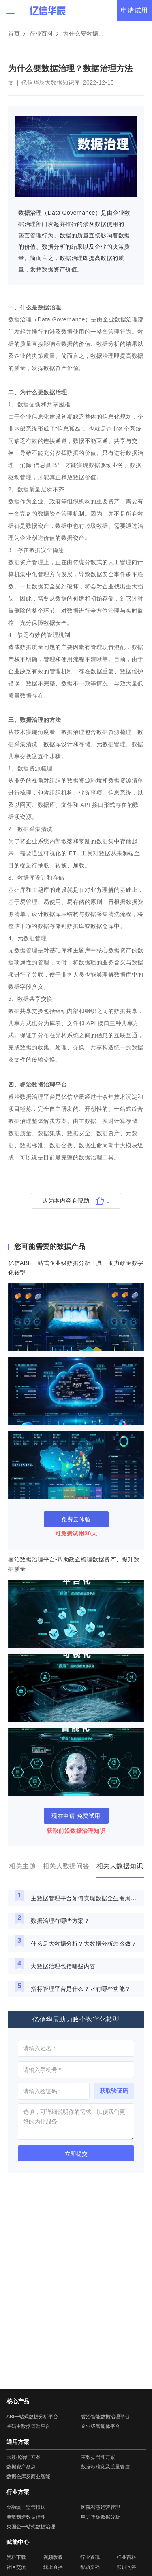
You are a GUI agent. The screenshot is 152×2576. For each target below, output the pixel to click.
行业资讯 (90, 2557)
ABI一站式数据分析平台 (32, 2416)
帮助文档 (90, 2567)
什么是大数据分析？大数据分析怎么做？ (84, 1943)
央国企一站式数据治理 (30, 2526)
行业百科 (41, 33)
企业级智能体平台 (100, 2426)
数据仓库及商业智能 (28, 2476)
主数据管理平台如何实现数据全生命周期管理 (86, 1898)
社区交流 (16, 2567)
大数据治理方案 (23, 2457)
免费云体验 (76, 1519)
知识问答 (126, 2567)
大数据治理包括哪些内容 (63, 1966)
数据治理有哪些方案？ (60, 1921)
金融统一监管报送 (25, 2507)
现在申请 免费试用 (75, 1816)
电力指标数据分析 (100, 2517)
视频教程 (53, 2557)
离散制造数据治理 (25, 2517)
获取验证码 (114, 2090)
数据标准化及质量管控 (105, 2466)
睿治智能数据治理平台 (105, 2416)
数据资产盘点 (21, 2466)
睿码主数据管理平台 (28, 2426)
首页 (14, 33)
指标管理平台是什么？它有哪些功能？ (81, 1989)
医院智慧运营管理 (100, 2507)
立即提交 (76, 2154)
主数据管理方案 (98, 2457)
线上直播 (53, 2567)
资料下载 (16, 2557)
